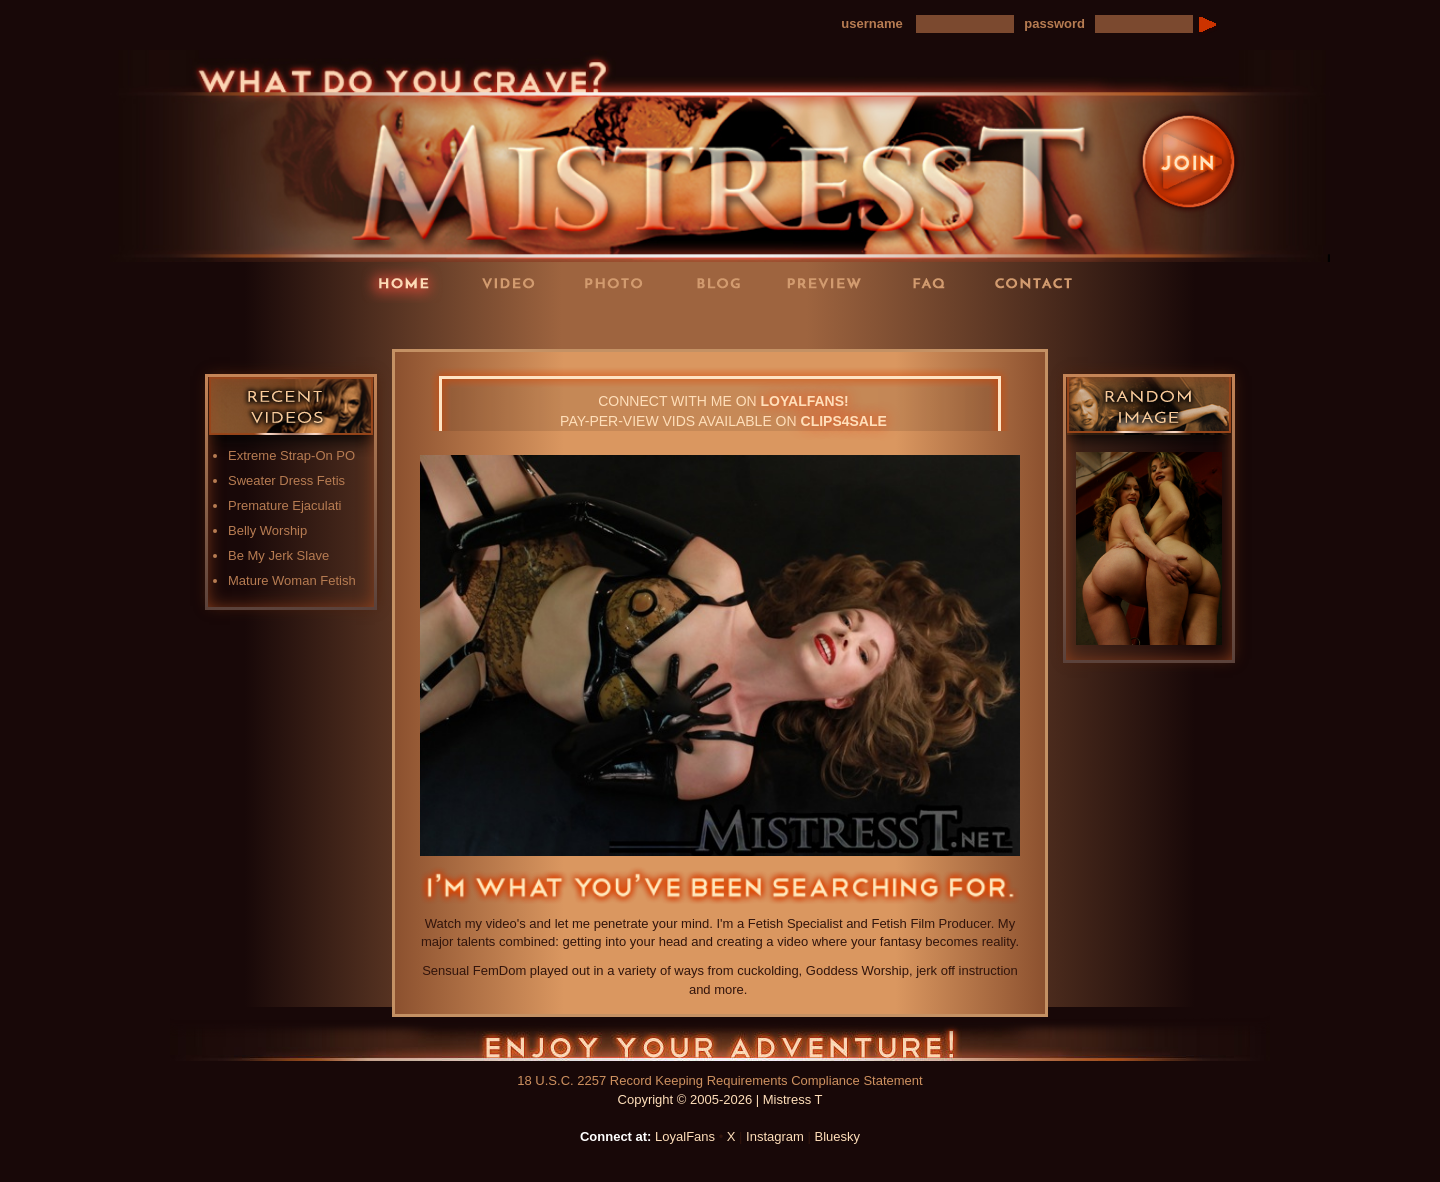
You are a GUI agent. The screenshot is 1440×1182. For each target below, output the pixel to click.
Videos (515, 282)
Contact (1040, 282)
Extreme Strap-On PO (291, 455)
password (1054, 23)
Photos (620, 282)
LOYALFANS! (805, 401)
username (871, 23)
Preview (830, 282)
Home (410, 282)
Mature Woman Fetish (292, 580)
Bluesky (838, 1136)
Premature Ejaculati (284, 505)
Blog (725, 282)
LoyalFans (516, 323)
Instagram (775, 1136)
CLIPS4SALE (844, 421)
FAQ (935, 282)
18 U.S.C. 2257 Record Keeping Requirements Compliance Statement (719, 1080)
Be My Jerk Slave (278, 555)
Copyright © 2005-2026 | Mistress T (720, 1099)
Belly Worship (267, 530)
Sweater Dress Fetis (286, 480)
